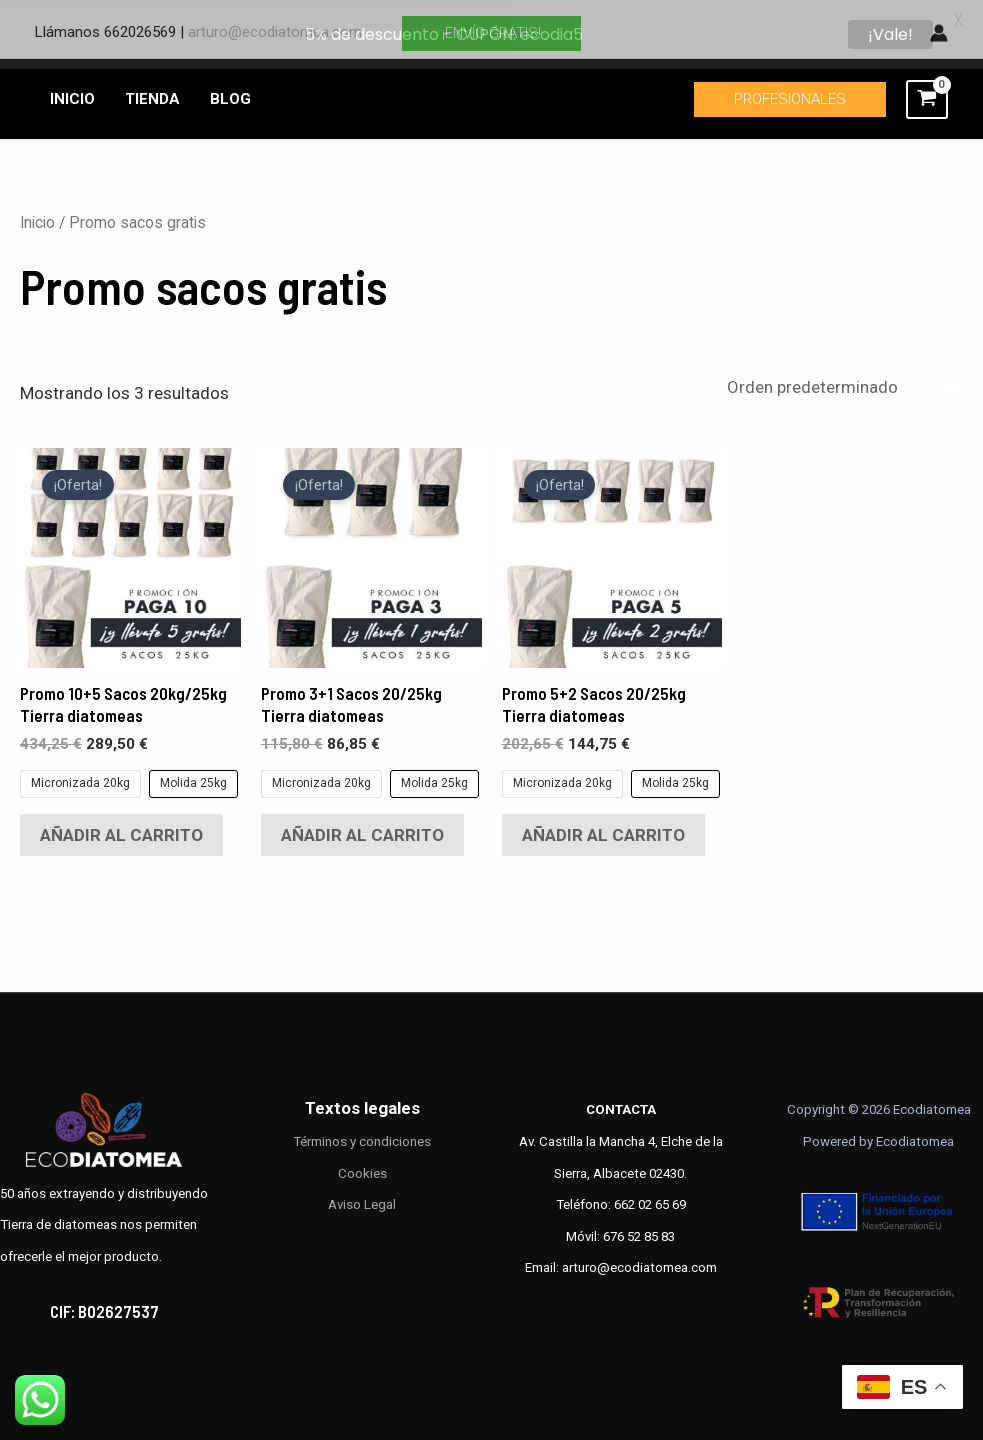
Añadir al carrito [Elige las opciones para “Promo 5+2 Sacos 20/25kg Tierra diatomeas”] (603, 827)
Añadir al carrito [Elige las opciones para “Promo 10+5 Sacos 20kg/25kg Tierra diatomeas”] (121, 827)
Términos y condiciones (362, 1133)
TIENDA (152, 91)
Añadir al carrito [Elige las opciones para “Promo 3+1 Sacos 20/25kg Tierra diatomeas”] (362, 827)
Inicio (37, 214)
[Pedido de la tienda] (840, 378)
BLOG (230, 91)
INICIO (72, 91)
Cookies (362, 1164)
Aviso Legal (362, 1196)
